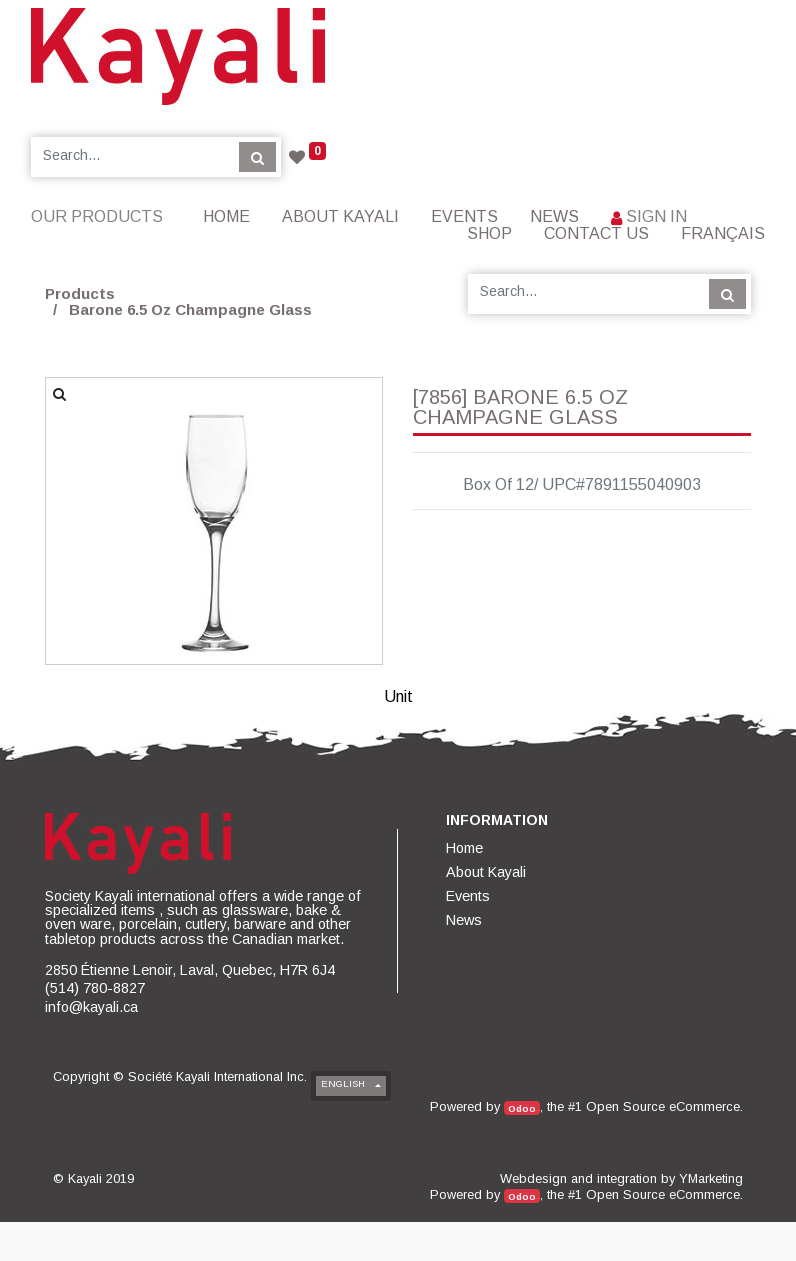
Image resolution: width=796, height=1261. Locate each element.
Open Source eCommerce (663, 1106)
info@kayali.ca (91, 1007)
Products (80, 293)
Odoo (522, 1108)
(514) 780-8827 (95, 988)
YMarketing (711, 1178)
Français (723, 233)
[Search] (257, 157)
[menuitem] (226, 216)
